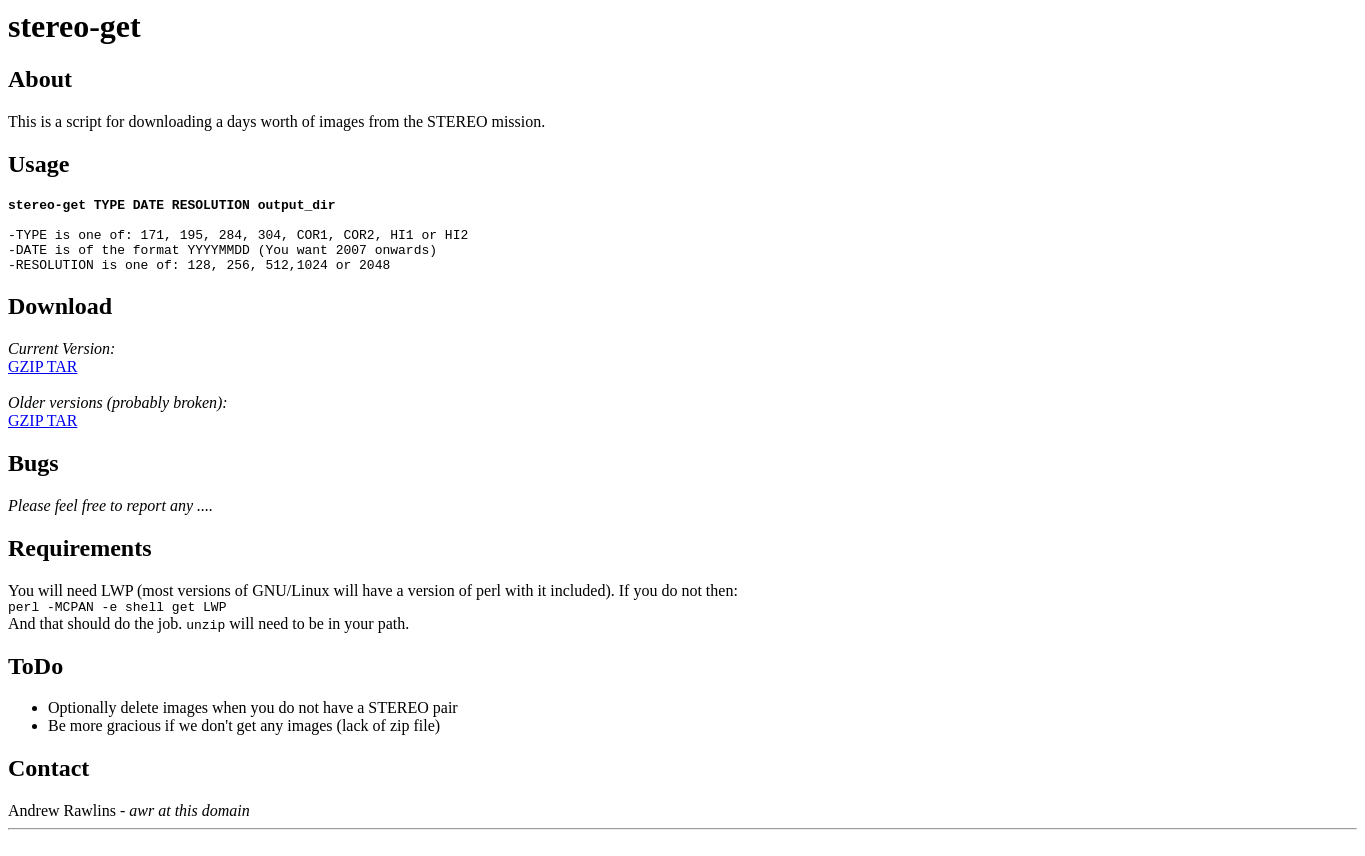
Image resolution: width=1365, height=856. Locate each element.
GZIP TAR (42, 381)
